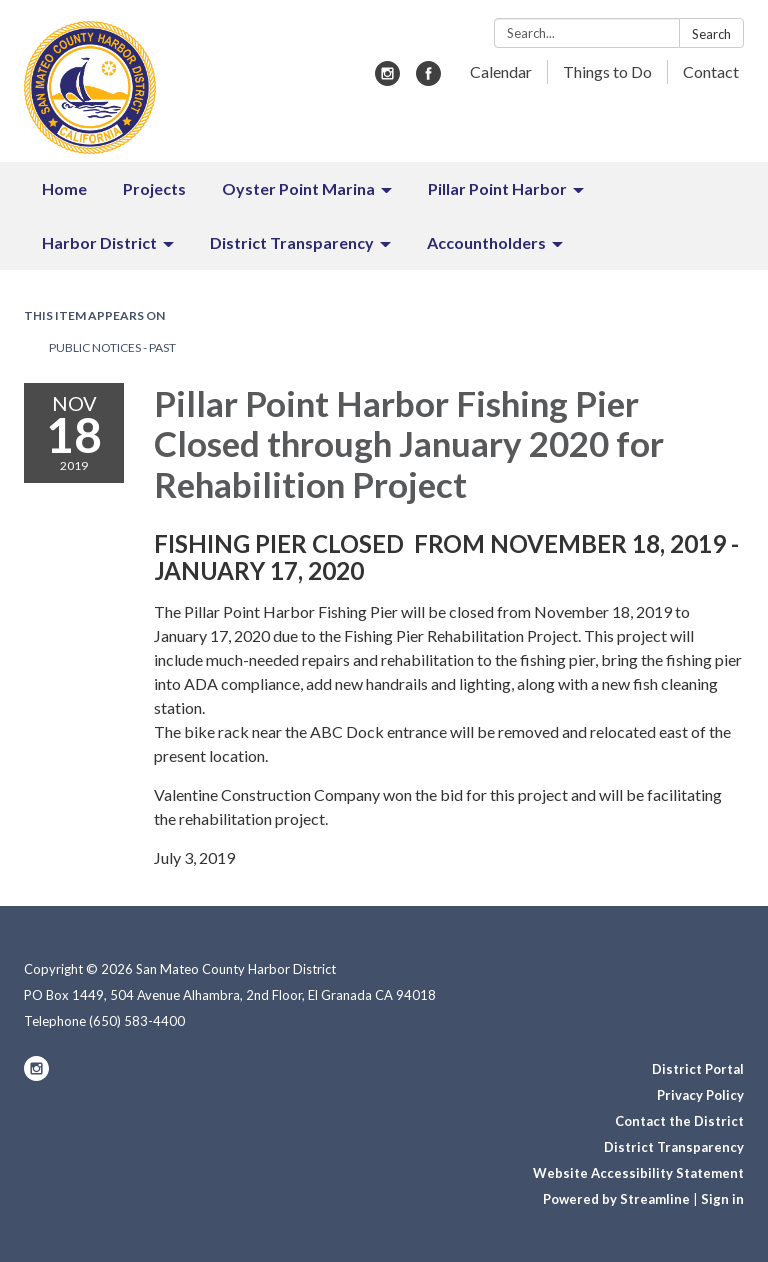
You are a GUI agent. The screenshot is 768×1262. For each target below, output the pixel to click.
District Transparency (674, 1147)
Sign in (722, 1199)
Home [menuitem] (64, 188)
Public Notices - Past (112, 347)
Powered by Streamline (616, 1199)
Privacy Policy (700, 1095)
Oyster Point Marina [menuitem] (298, 188)
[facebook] (428, 79)
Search (711, 34)
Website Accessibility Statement (638, 1173)
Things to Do (607, 71)
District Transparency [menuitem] (292, 242)
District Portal (698, 1069)
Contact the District (679, 1121)
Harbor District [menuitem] (99, 242)
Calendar (501, 71)
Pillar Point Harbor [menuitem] (497, 188)
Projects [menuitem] (154, 188)
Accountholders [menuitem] (486, 242)
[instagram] (387, 79)
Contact (711, 71)
